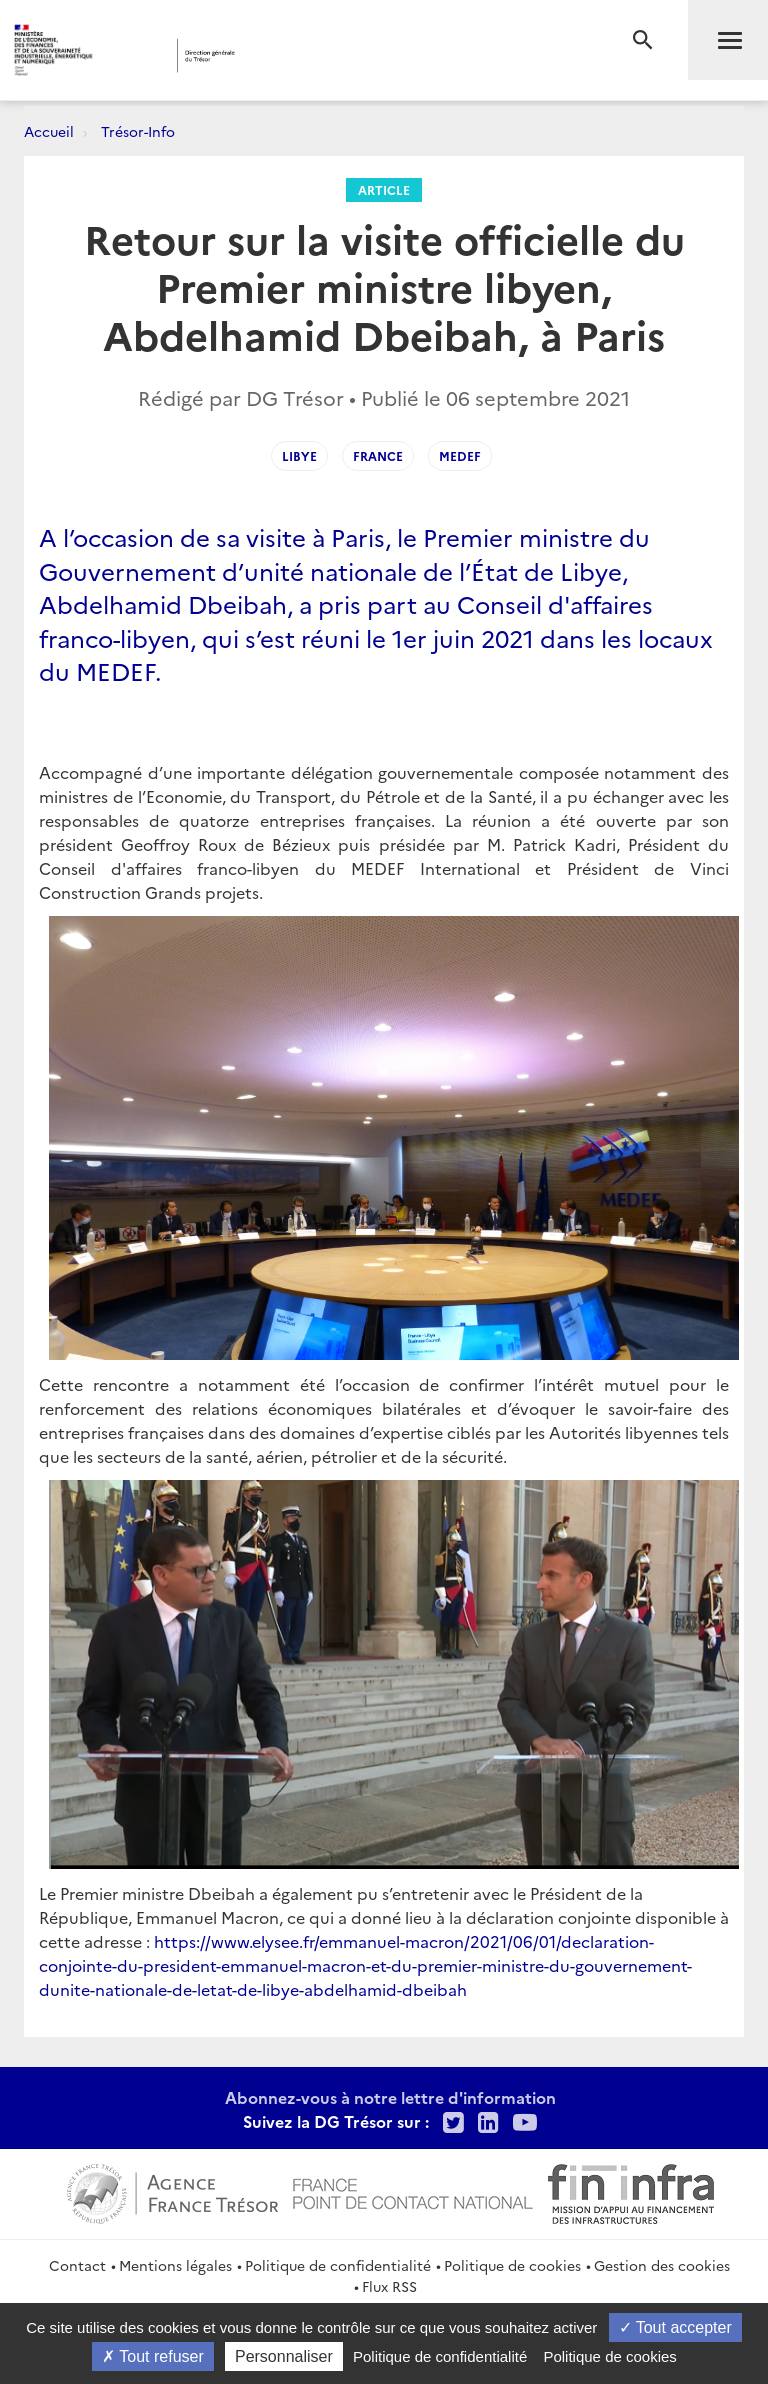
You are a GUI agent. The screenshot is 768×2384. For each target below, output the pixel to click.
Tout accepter (675, 2327)
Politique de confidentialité (338, 2265)
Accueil (49, 131)
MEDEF (460, 455)
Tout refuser (153, 2356)
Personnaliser (284, 2356)
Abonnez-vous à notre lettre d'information (390, 2097)
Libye (299, 455)
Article (384, 189)
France (378, 455)
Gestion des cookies (662, 2265)
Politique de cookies (512, 2265)
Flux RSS (389, 2286)
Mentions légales (175, 2265)
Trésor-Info (138, 131)
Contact (77, 2265)
